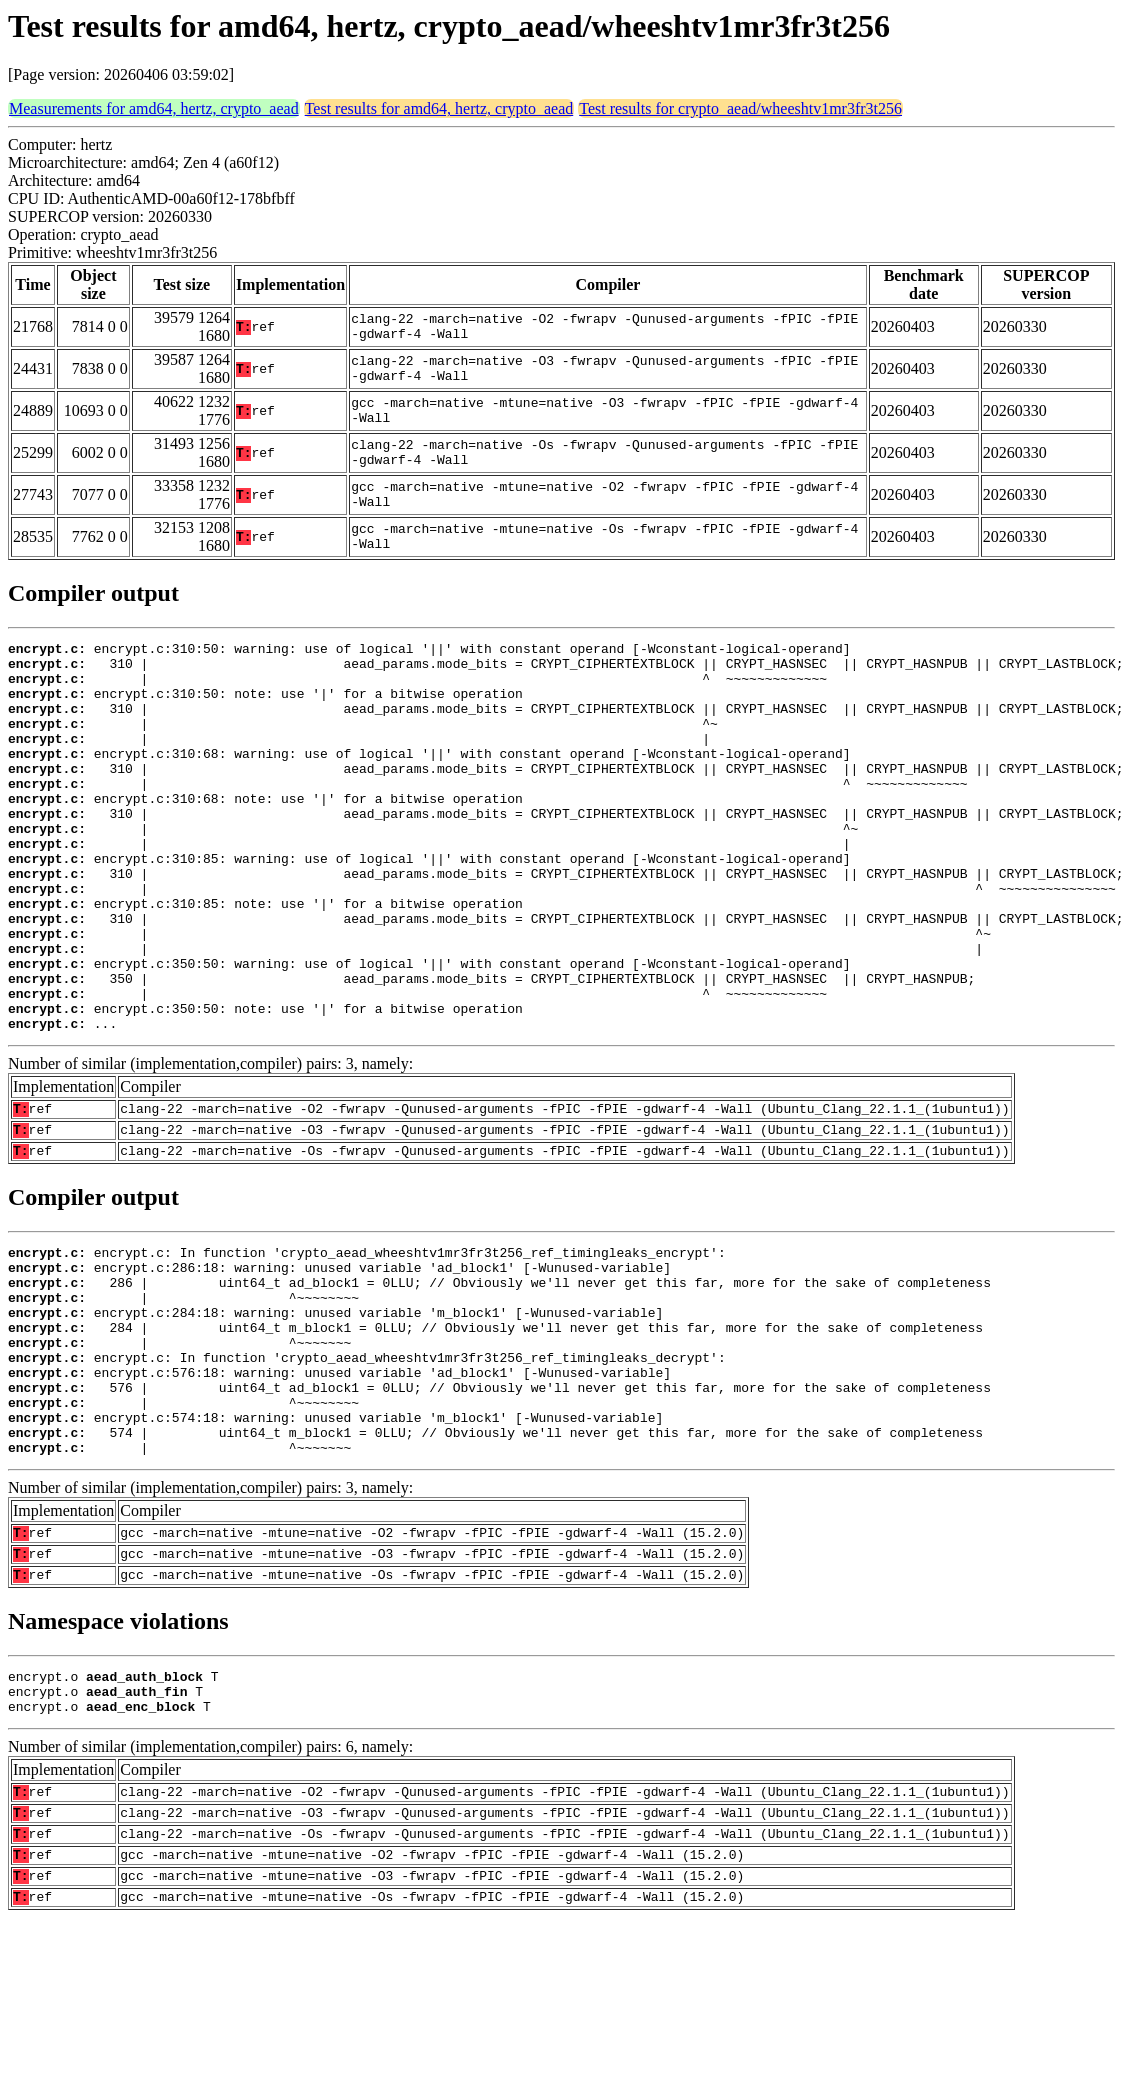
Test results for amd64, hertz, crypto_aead (439, 108)
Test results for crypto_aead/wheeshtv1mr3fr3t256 (740, 108)
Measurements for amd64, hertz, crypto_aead (154, 108)
